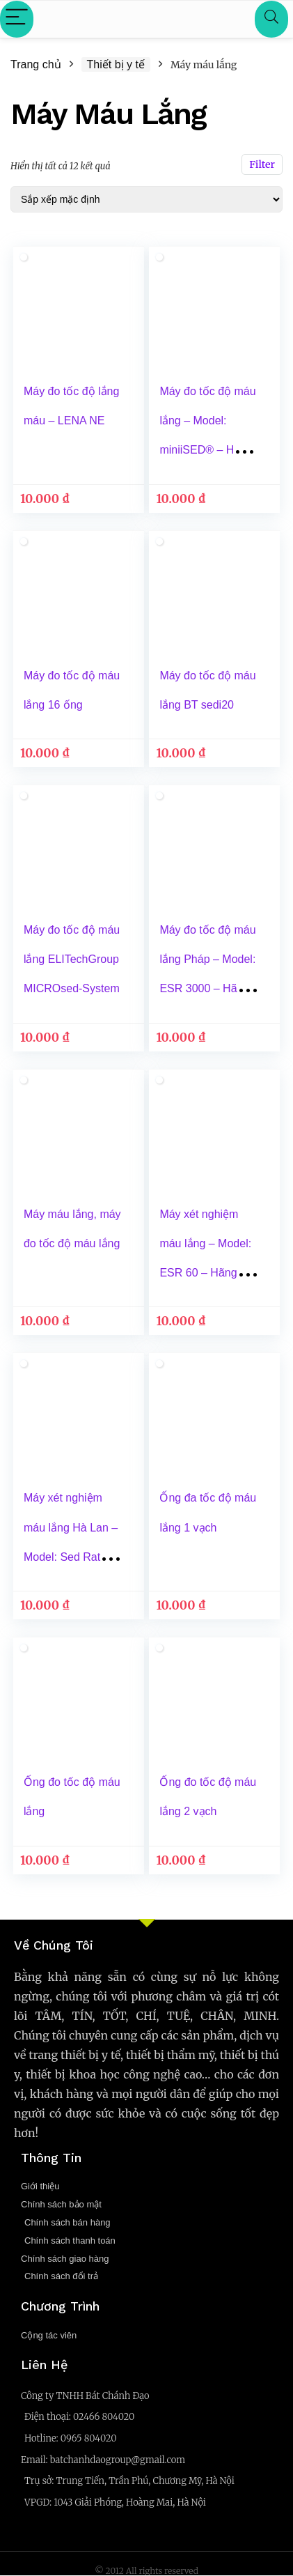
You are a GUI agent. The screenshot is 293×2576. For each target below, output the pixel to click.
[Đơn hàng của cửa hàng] (146, 199)
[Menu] (16, 19)
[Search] (271, 19)
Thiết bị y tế (116, 64)
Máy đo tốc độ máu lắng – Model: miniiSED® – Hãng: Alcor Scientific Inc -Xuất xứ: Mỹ (208, 450)
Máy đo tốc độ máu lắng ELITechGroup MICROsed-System (72, 959)
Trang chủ (35, 64)
